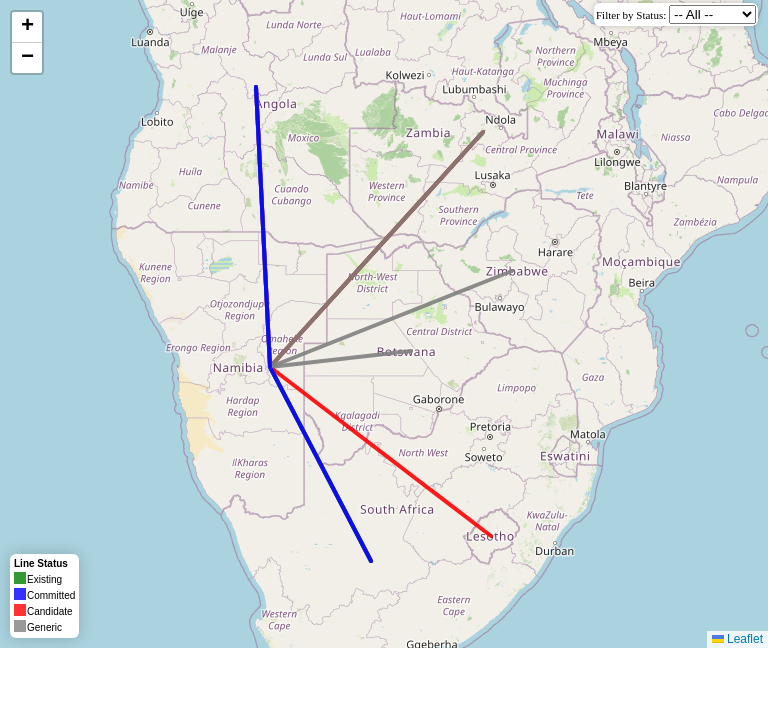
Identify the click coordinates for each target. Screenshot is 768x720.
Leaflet (737, 639)
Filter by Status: (631, 15)
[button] (27, 27)
